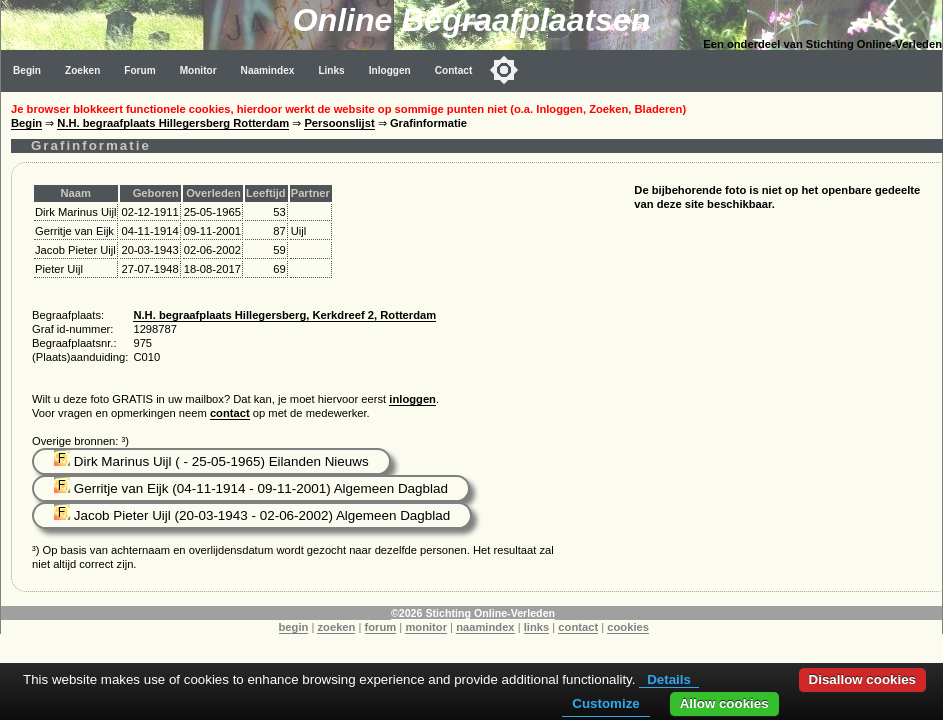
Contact (454, 70)
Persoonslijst (339, 123)
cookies (628, 627)
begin (294, 627)
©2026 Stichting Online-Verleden (473, 613)
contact (230, 413)
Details (669, 679)
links (537, 627)
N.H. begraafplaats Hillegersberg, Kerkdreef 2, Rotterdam (284, 315)
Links (331, 70)
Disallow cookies (862, 679)
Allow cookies (724, 703)
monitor (426, 627)
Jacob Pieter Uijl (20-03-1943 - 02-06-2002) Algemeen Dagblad (252, 515)
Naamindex (268, 70)
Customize (605, 703)
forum (381, 627)
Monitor (198, 70)
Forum (139, 70)
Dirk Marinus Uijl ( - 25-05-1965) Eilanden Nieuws (211, 461)
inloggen (412, 399)
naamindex (485, 627)
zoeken (336, 627)
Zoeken (82, 70)
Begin (27, 70)
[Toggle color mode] (504, 70)
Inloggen (390, 70)
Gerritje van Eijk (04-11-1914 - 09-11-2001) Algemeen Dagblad (251, 488)
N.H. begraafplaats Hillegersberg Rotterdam (173, 123)
